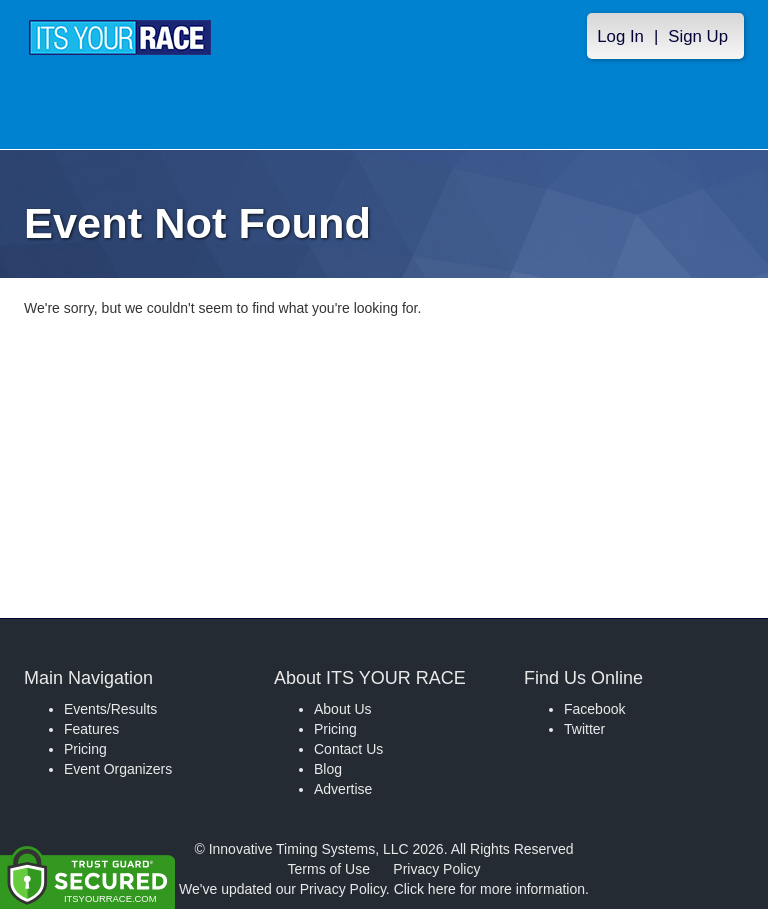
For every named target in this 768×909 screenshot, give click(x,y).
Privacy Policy (436, 869)
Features (91, 729)
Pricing (85, 749)
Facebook (594, 709)
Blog (328, 769)
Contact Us (348, 749)
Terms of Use (329, 869)
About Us (343, 709)
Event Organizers (118, 769)
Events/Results (110, 709)
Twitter (584, 729)
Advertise (343, 789)
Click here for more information (489, 889)
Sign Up (698, 36)
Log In (620, 36)
